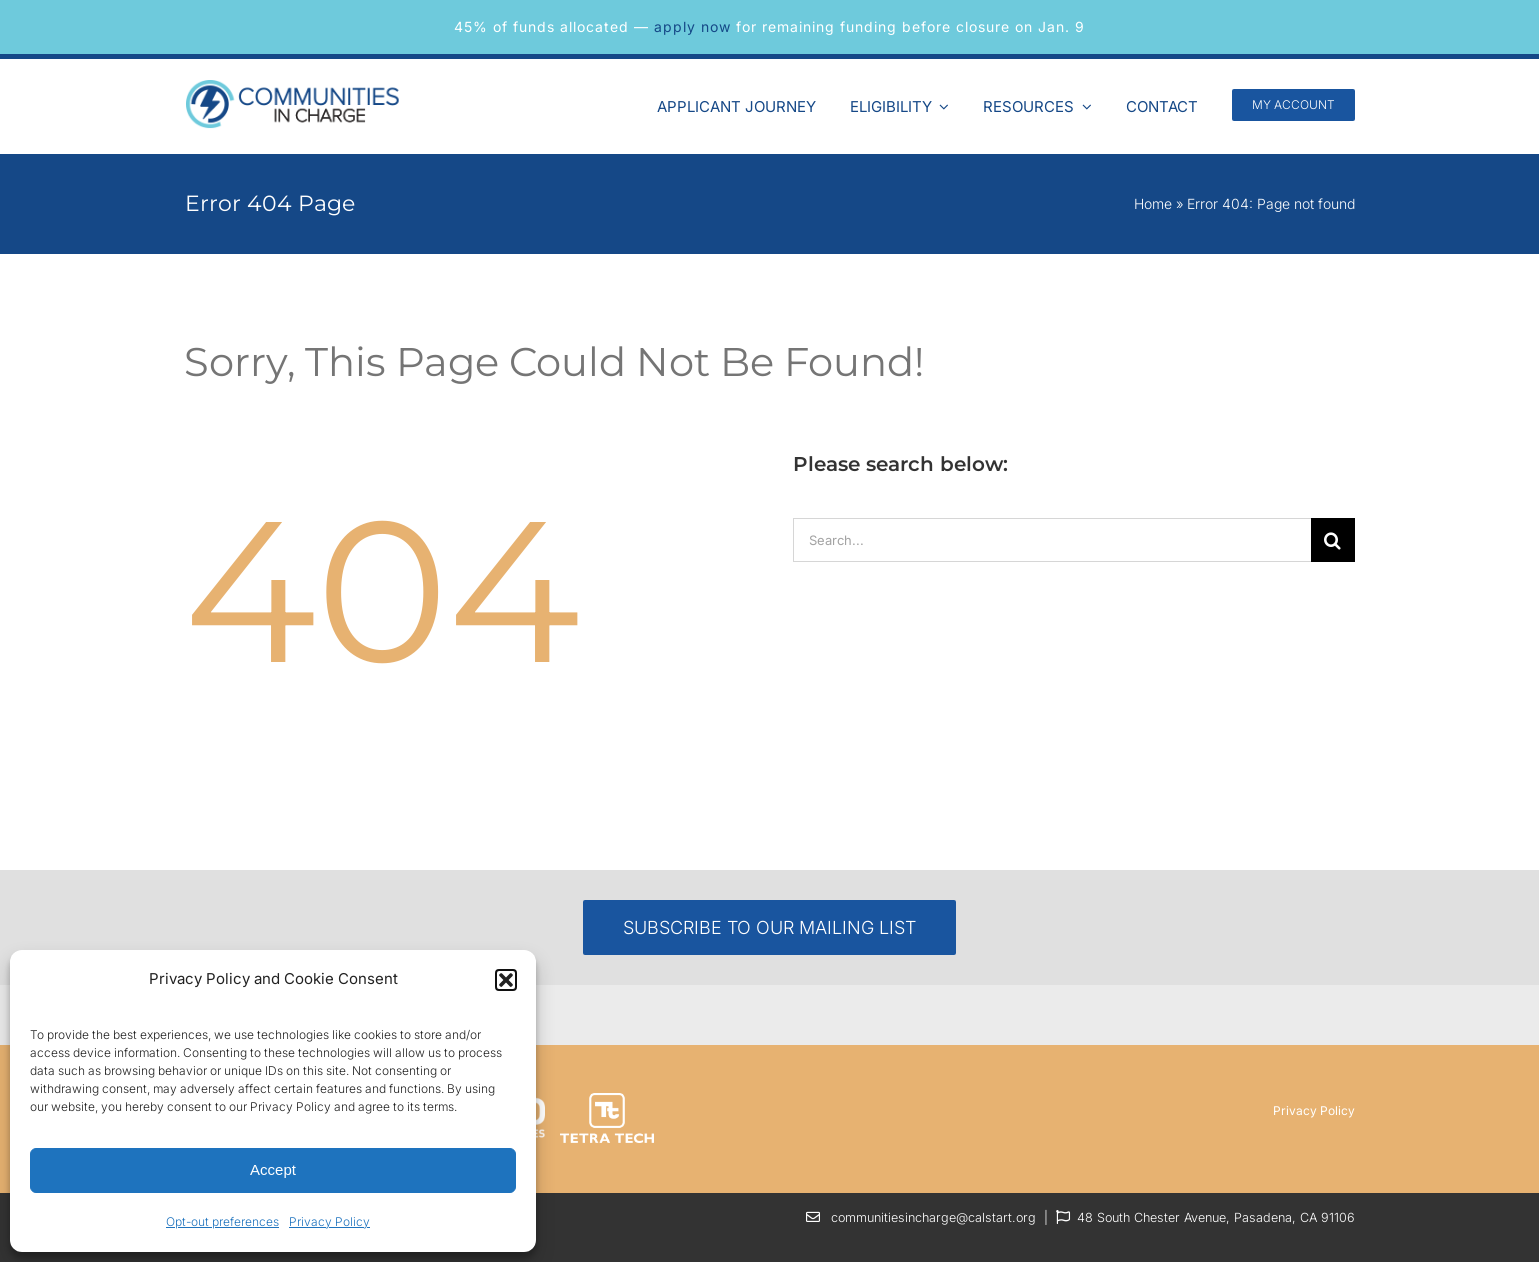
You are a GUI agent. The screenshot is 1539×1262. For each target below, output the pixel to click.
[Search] (1333, 540)
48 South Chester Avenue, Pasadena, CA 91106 (1216, 1217)
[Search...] (1052, 540)
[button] (506, 980)
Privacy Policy (329, 1221)
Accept (273, 1169)
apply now (692, 26)
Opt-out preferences (222, 1221)
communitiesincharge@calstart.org (933, 1217)
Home (1153, 203)
